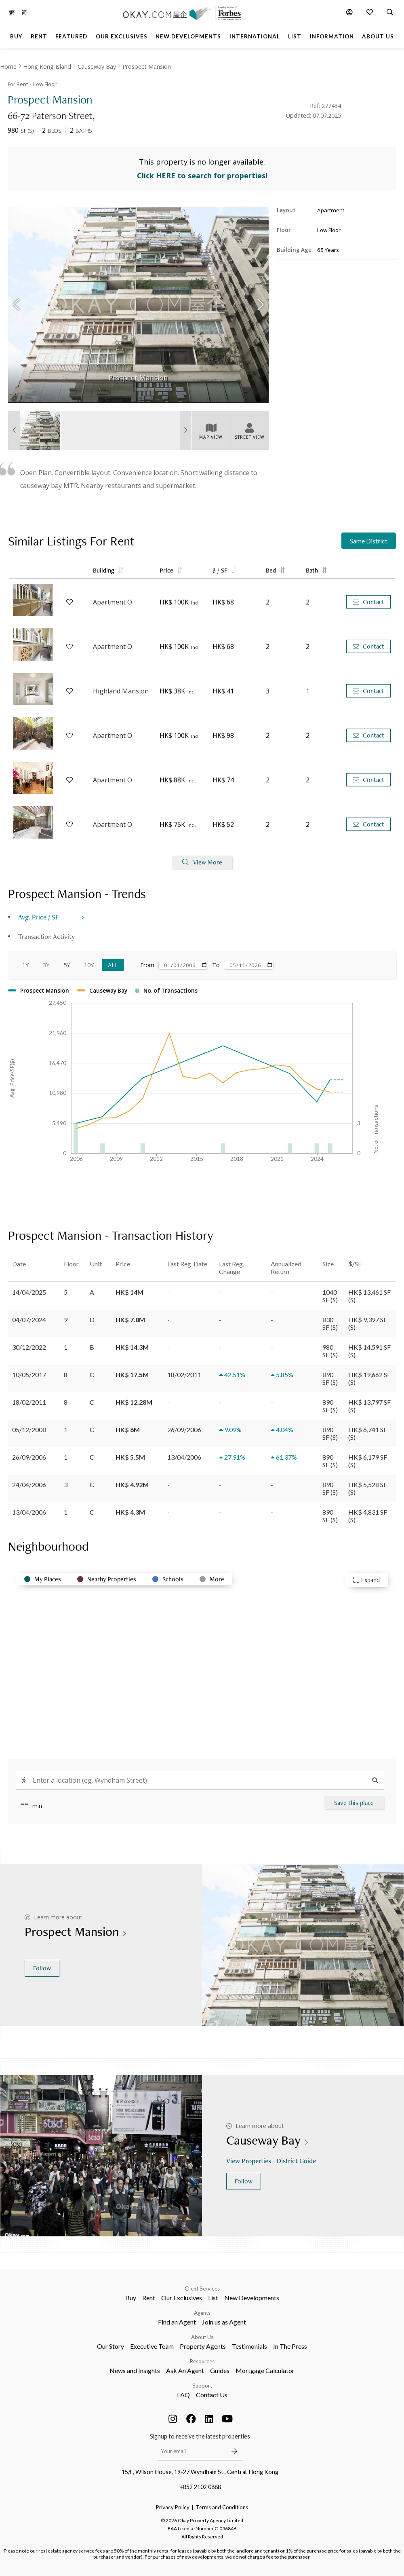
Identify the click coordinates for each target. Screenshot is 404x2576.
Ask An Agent (185, 2370)
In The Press (290, 2346)
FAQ (183, 2394)
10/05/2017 (29, 1374)
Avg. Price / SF (38, 916)
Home (8, 66)
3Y (46, 965)
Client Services (202, 2288)
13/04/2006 (29, 1512)
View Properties (249, 2160)
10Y (89, 965)
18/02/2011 (29, 1402)
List (213, 2297)
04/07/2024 (29, 1319)
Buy (130, 2297)
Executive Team (152, 2346)
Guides (219, 2370)
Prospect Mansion (146, 66)
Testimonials (249, 2346)
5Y (66, 965)
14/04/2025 (29, 1292)
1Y (25, 965)
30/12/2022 (29, 1347)
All (113, 965)
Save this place (354, 1802)
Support (202, 2385)
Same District (368, 541)
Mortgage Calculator (265, 2370)
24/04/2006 (29, 1484)
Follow (42, 1968)
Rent (148, 2297)
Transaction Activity (46, 936)
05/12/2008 (29, 1429)
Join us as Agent (224, 2322)
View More (202, 862)
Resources (202, 2361)
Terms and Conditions (222, 2507)
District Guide (297, 2160)
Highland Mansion (121, 691)
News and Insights (134, 2370)
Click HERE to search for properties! (202, 175)
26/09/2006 (29, 1457)
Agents (202, 2313)
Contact (368, 602)
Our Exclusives (181, 2297)
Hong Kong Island (47, 66)
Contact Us (211, 2394)
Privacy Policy (172, 2507)
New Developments (251, 2297)
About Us (202, 2337)
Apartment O (112, 602)
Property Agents (203, 2346)
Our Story (110, 2346)
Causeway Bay (97, 66)
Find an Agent (177, 2322)
